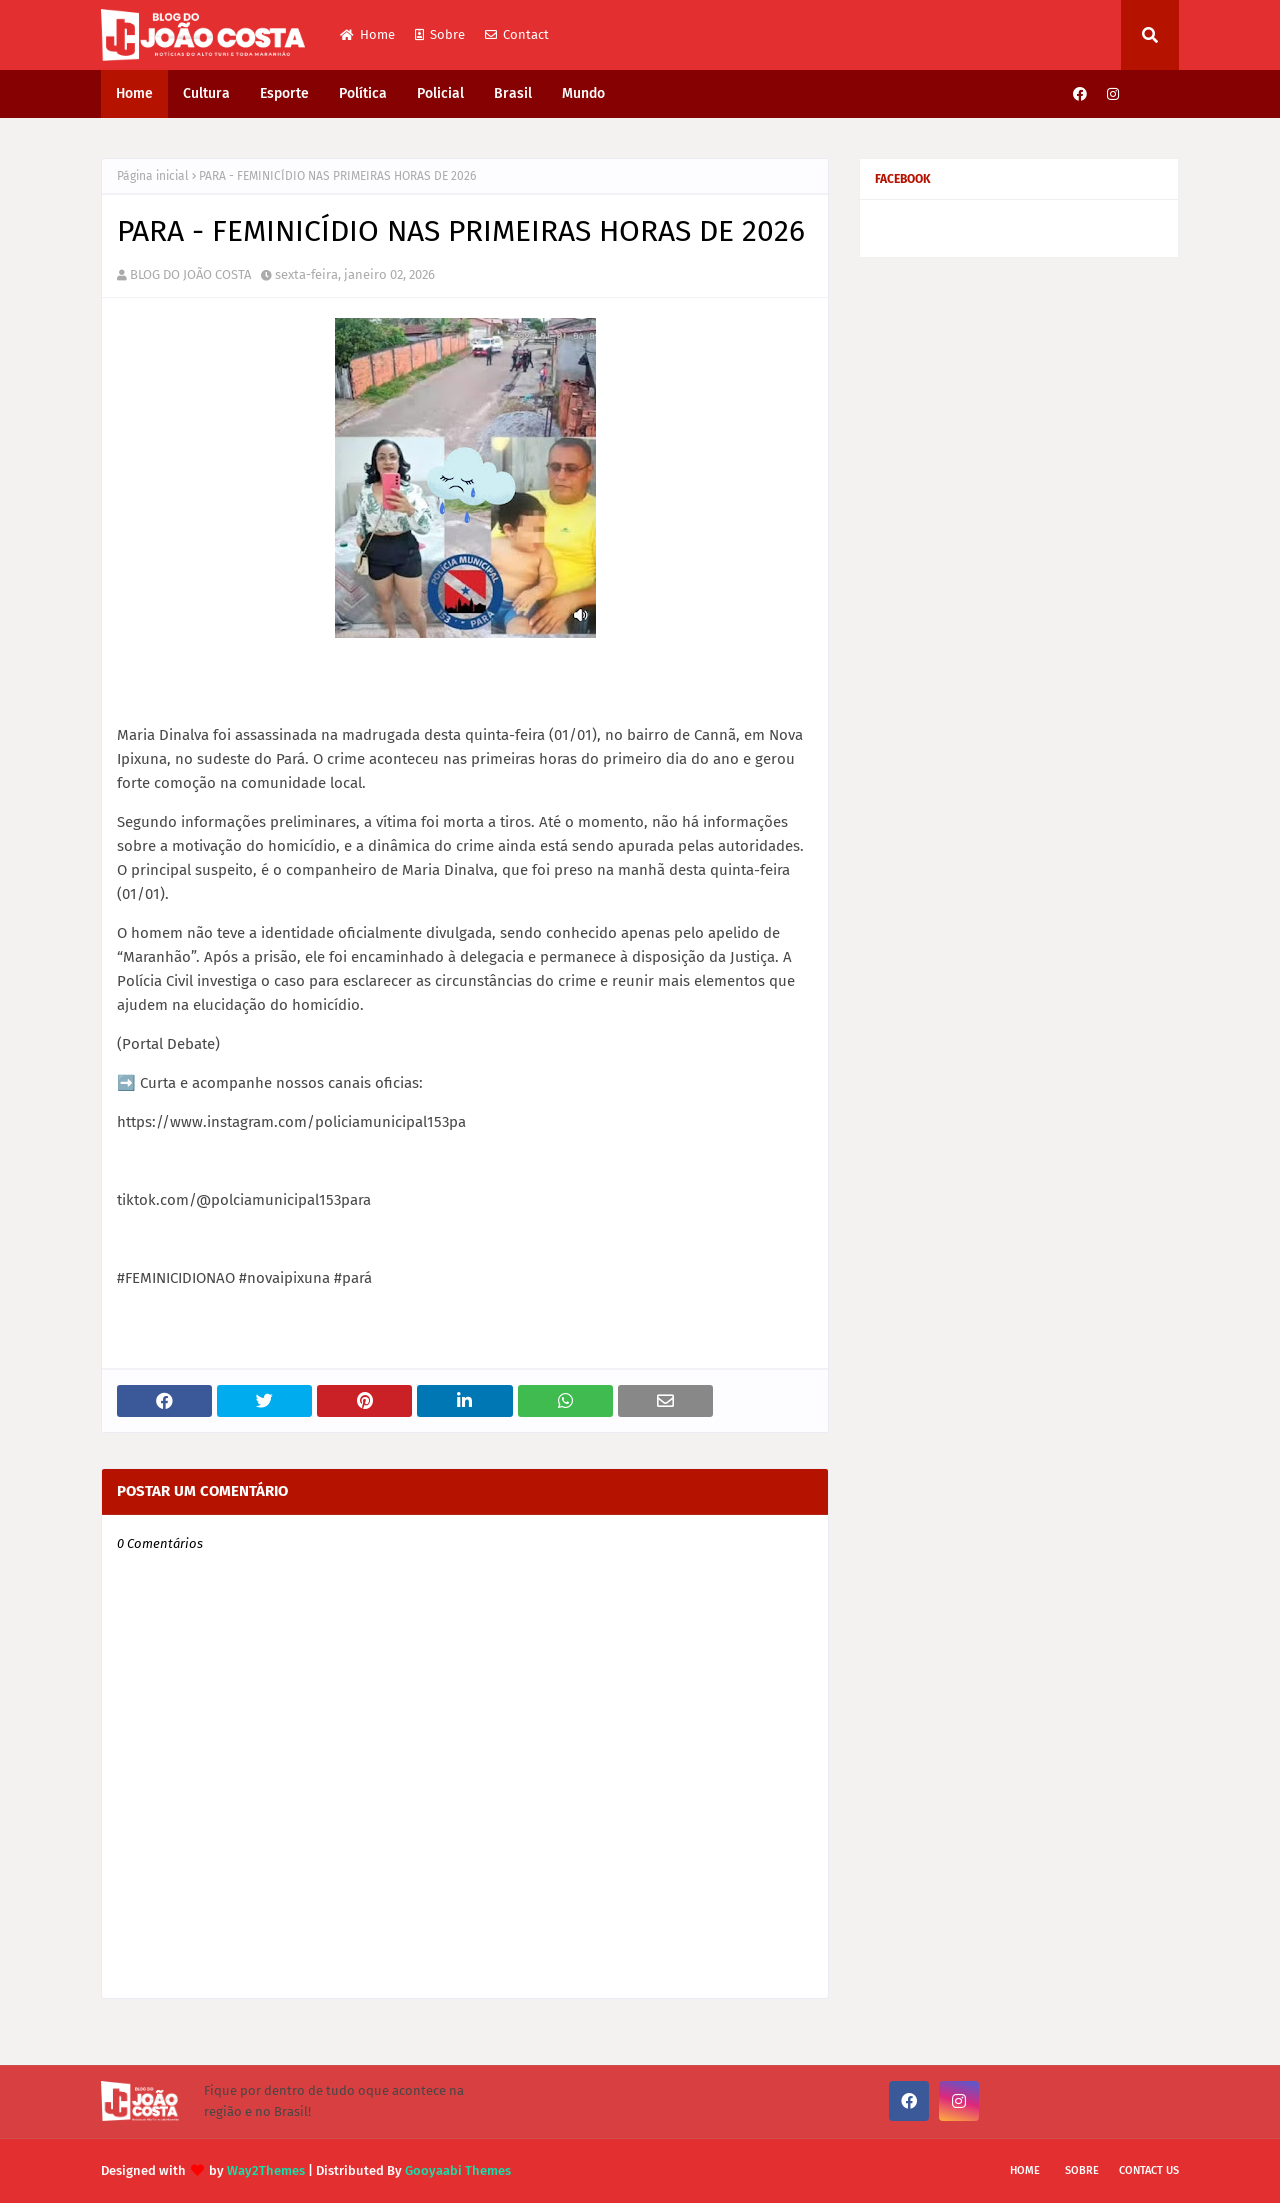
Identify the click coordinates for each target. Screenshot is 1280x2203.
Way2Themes (266, 2170)
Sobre (440, 34)
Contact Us (1149, 2170)
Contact (517, 34)
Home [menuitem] (134, 93)
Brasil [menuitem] (513, 93)
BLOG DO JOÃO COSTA (190, 274)
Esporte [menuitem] (284, 93)
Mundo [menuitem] (583, 93)
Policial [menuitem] (440, 93)
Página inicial (153, 176)
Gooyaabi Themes (458, 2170)
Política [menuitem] (363, 93)
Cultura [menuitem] (206, 93)
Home (367, 34)
